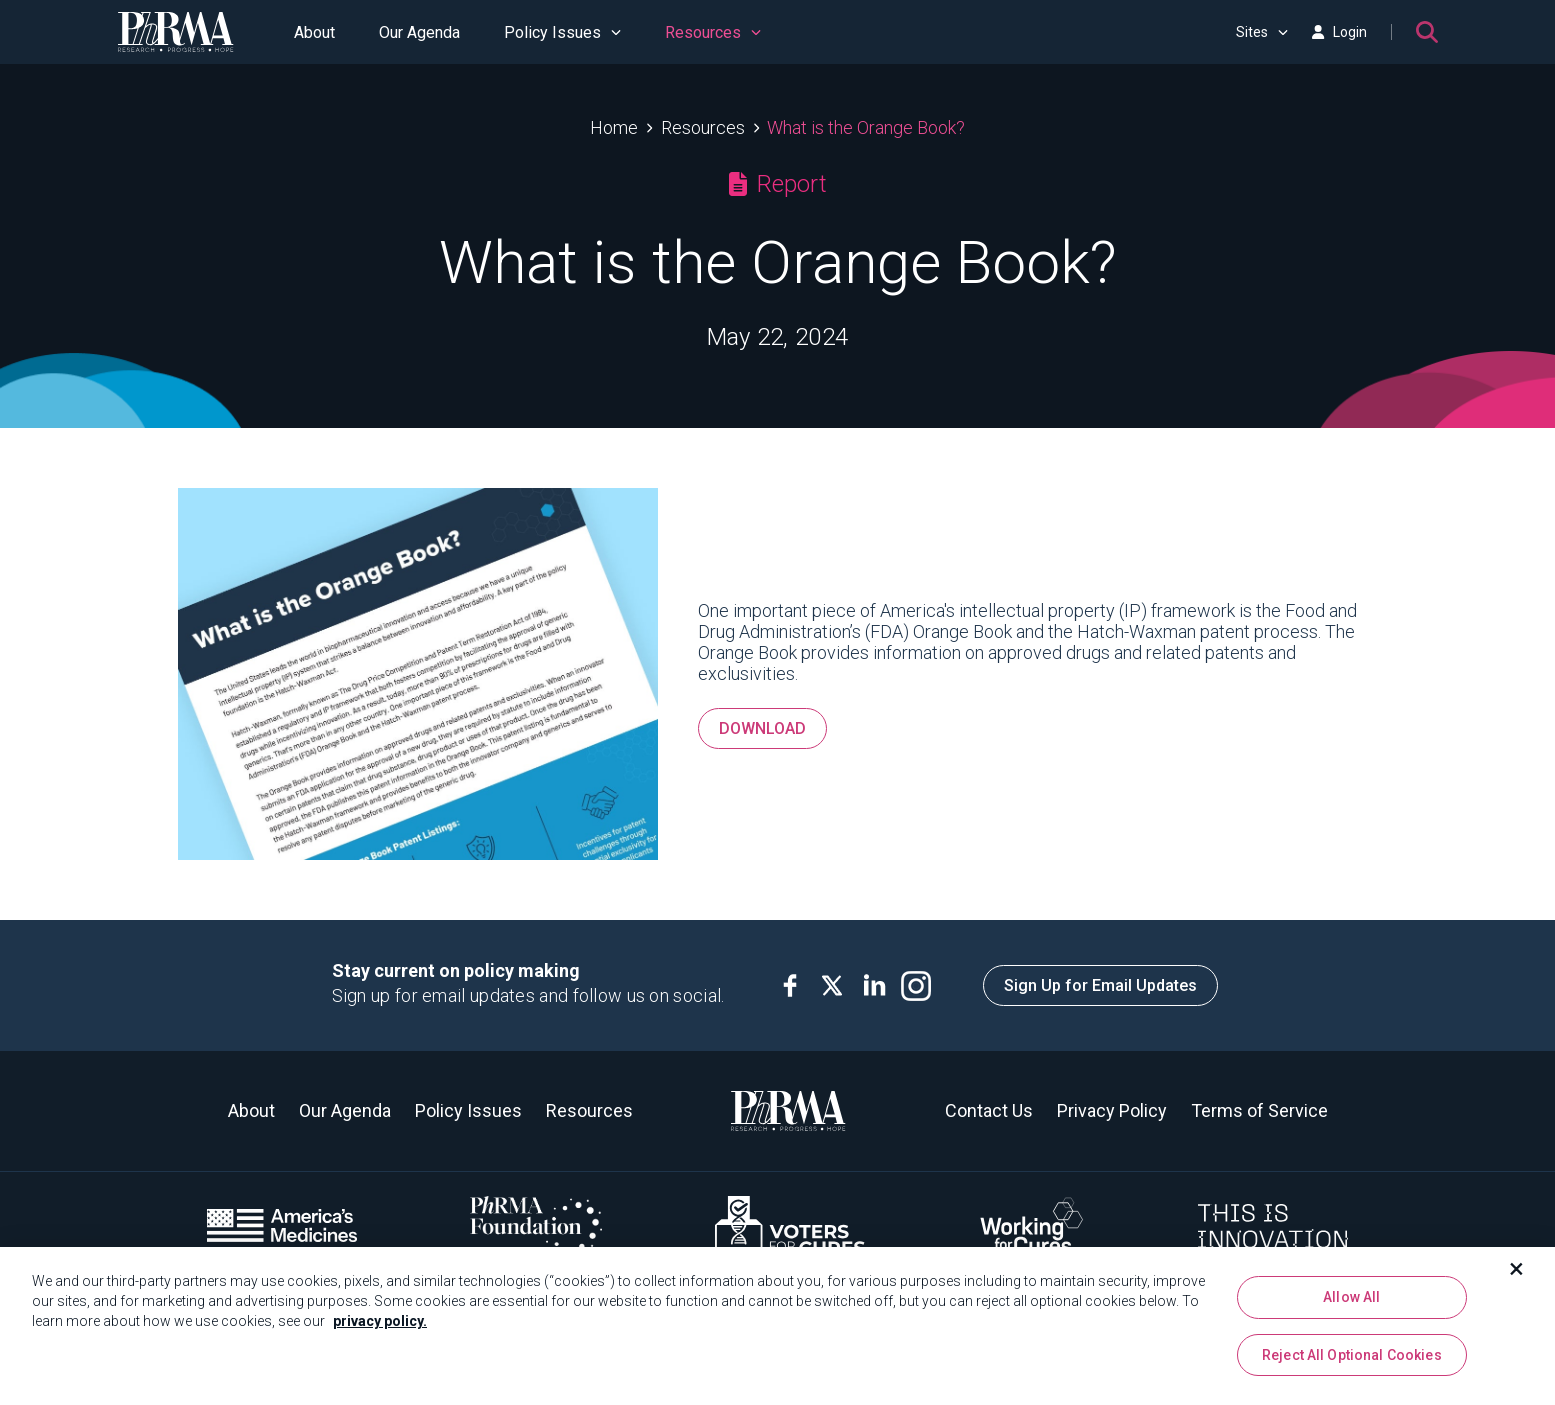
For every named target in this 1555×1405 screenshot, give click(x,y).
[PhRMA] (176, 32)
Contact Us (989, 1110)
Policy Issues (562, 32)
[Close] (1517, 1276)
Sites (1262, 32)
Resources (713, 32)
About (314, 32)
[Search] (1427, 32)
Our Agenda (419, 32)
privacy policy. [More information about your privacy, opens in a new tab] (380, 1328)
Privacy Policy (1112, 1110)
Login (1339, 32)
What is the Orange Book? (866, 127)
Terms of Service (1259, 1110)
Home (614, 127)
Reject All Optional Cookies (1352, 1362)
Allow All (1351, 1304)
